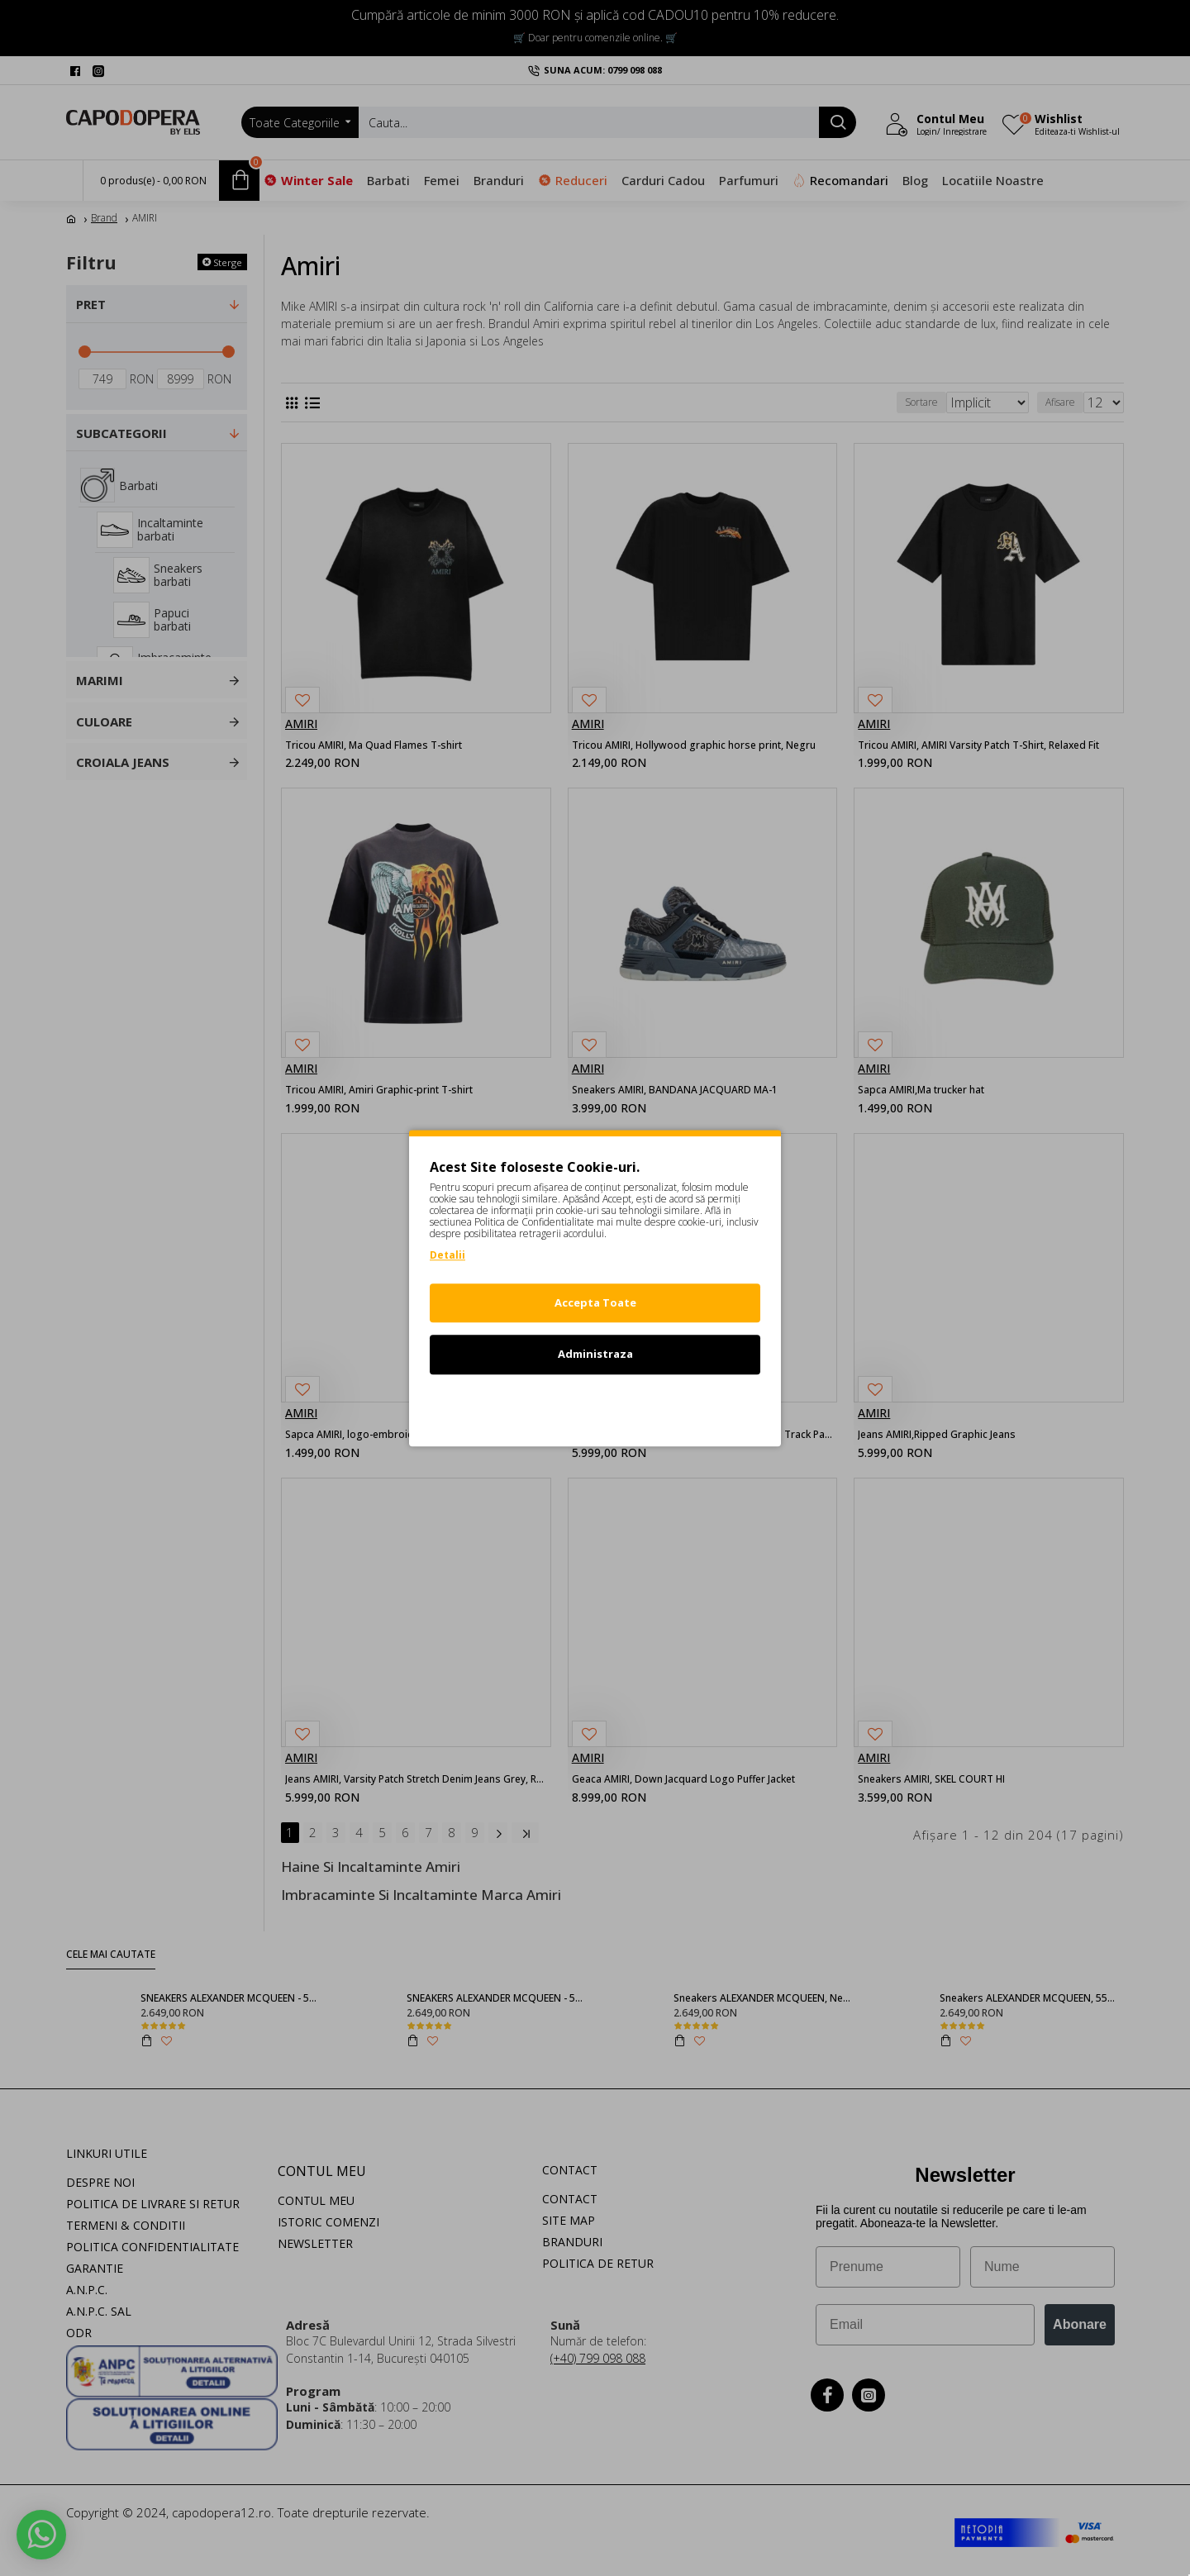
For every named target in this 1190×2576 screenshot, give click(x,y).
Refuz (595, 1405)
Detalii (447, 1255)
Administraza (595, 1353)
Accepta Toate (595, 1302)
